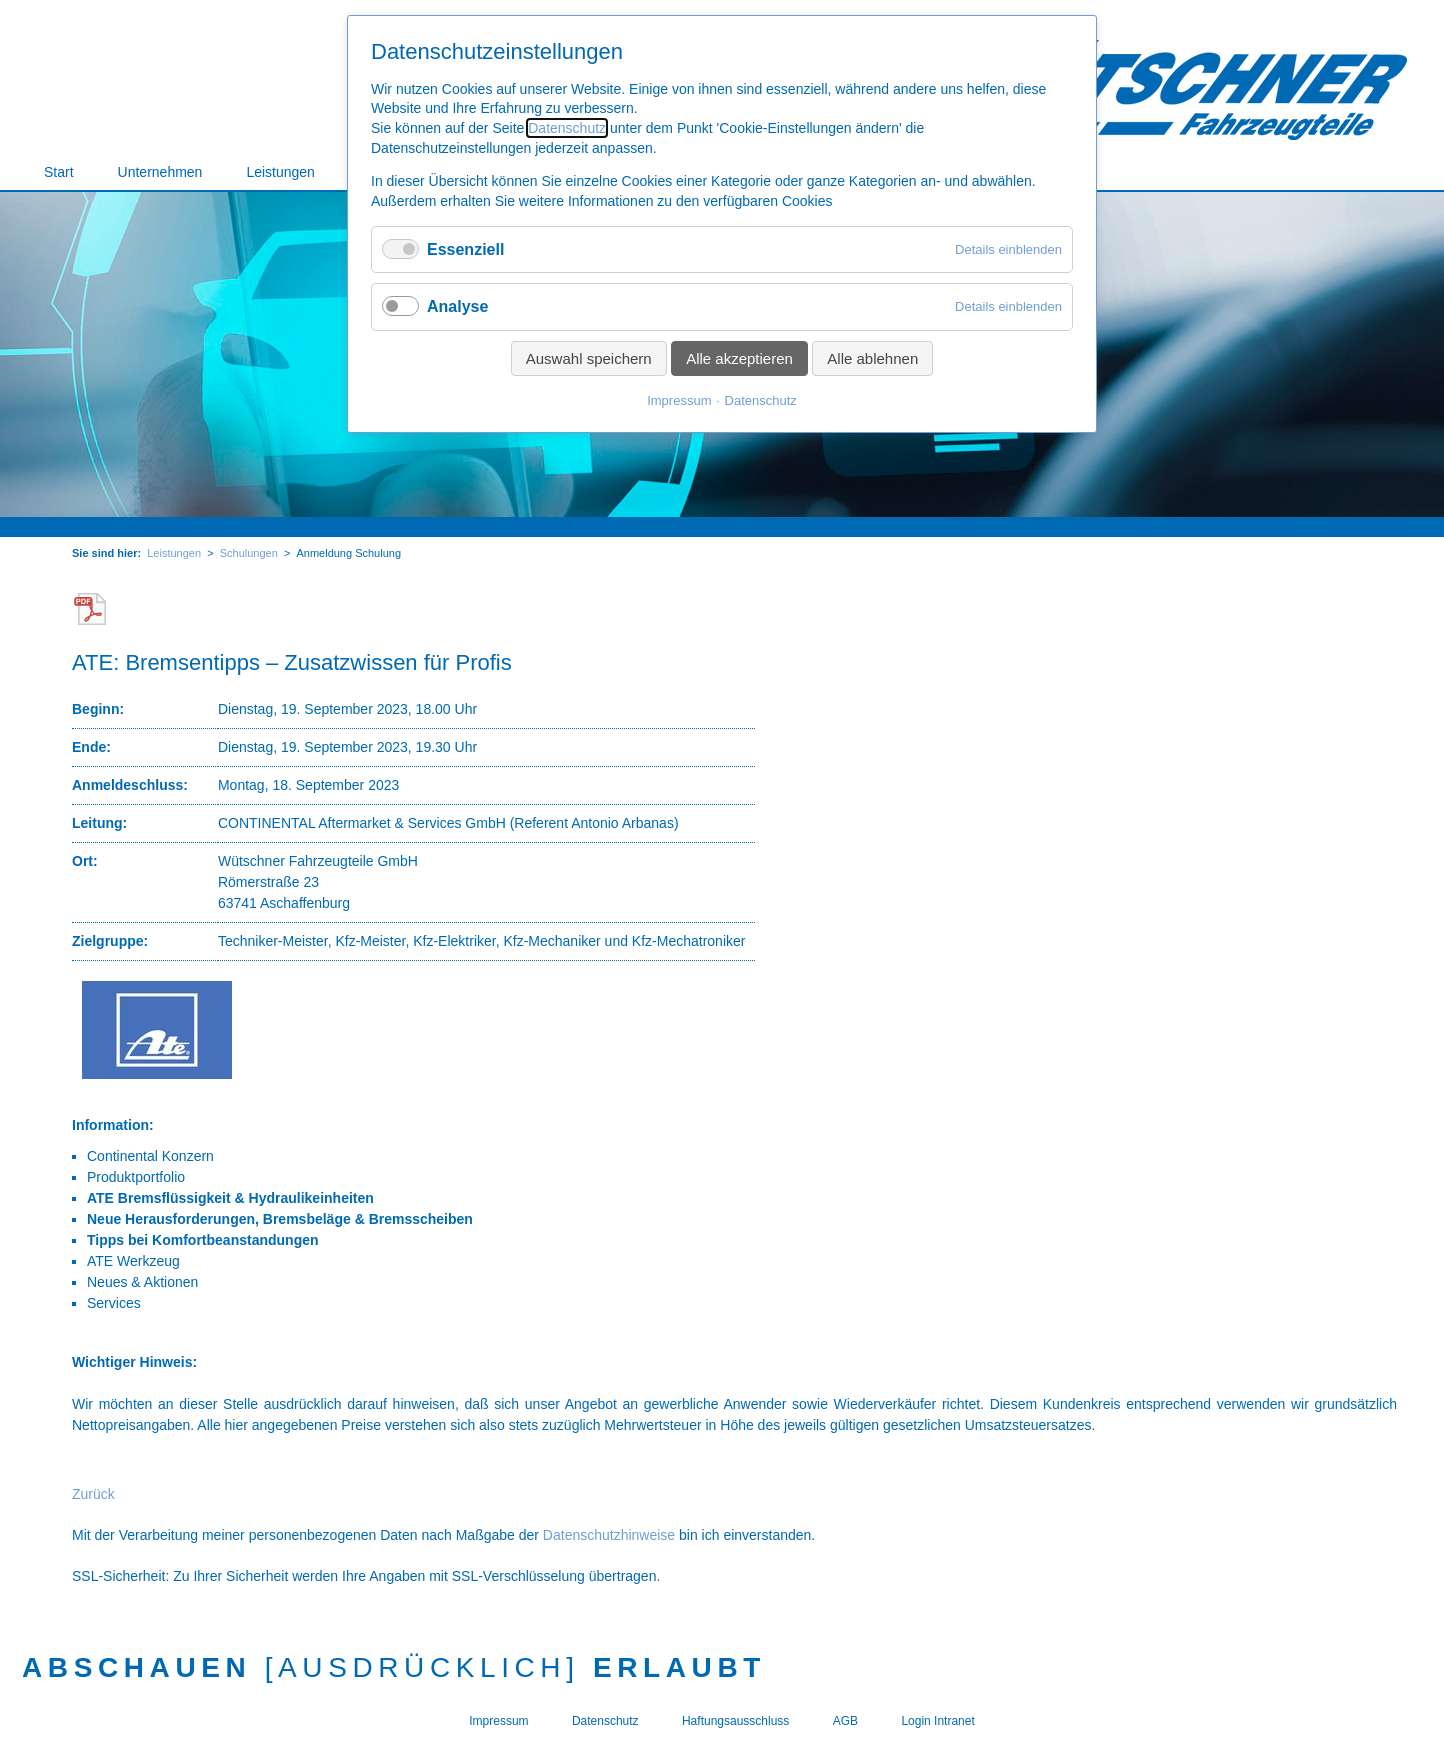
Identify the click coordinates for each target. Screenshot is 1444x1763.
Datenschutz (567, 128)
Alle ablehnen (872, 358)
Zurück (93, 1494)
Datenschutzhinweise (609, 1535)
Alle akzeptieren (739, 358)
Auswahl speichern (589, 358)
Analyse (457, 306)
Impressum (679, 400)
